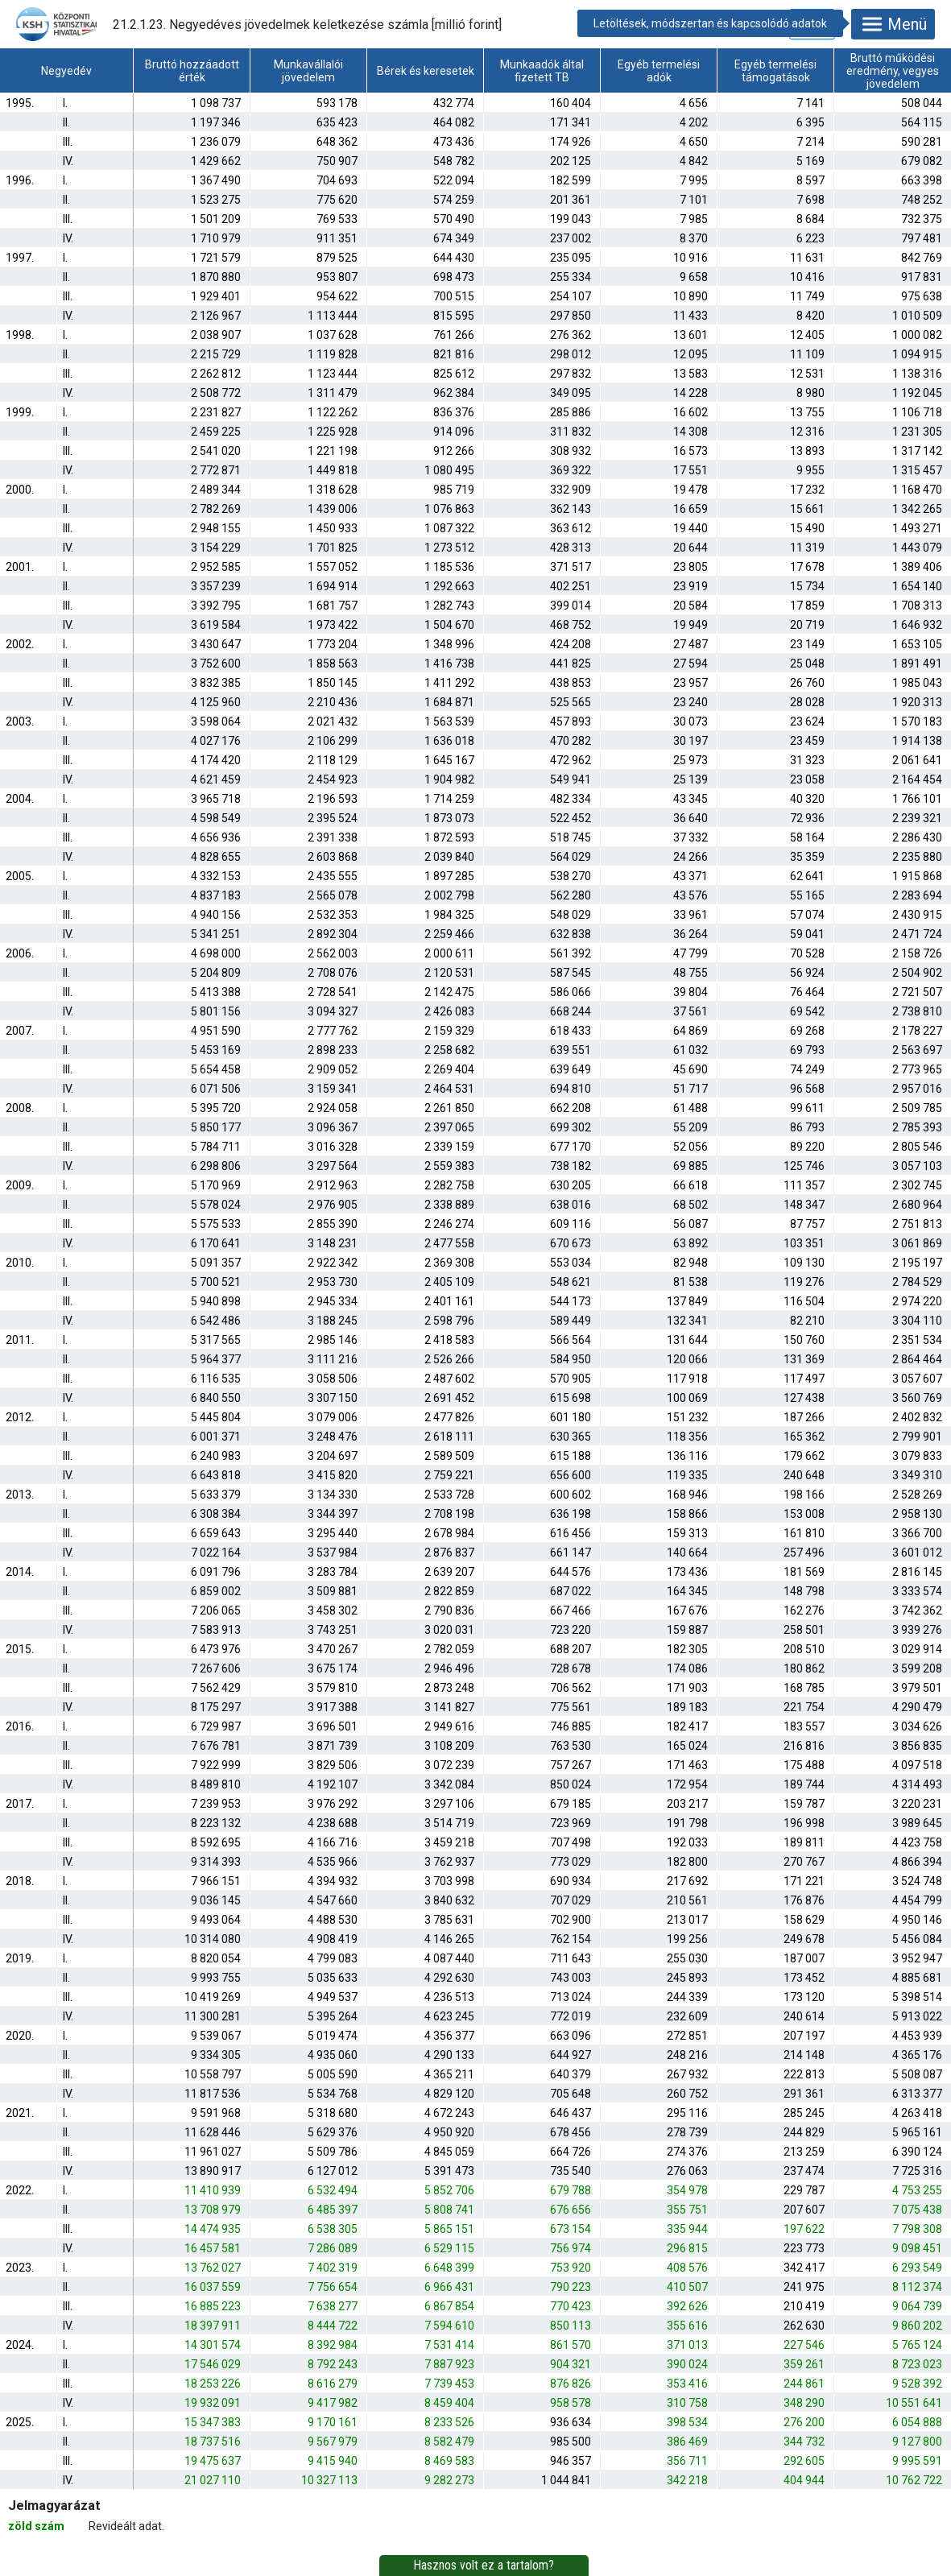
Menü (893, 24)
